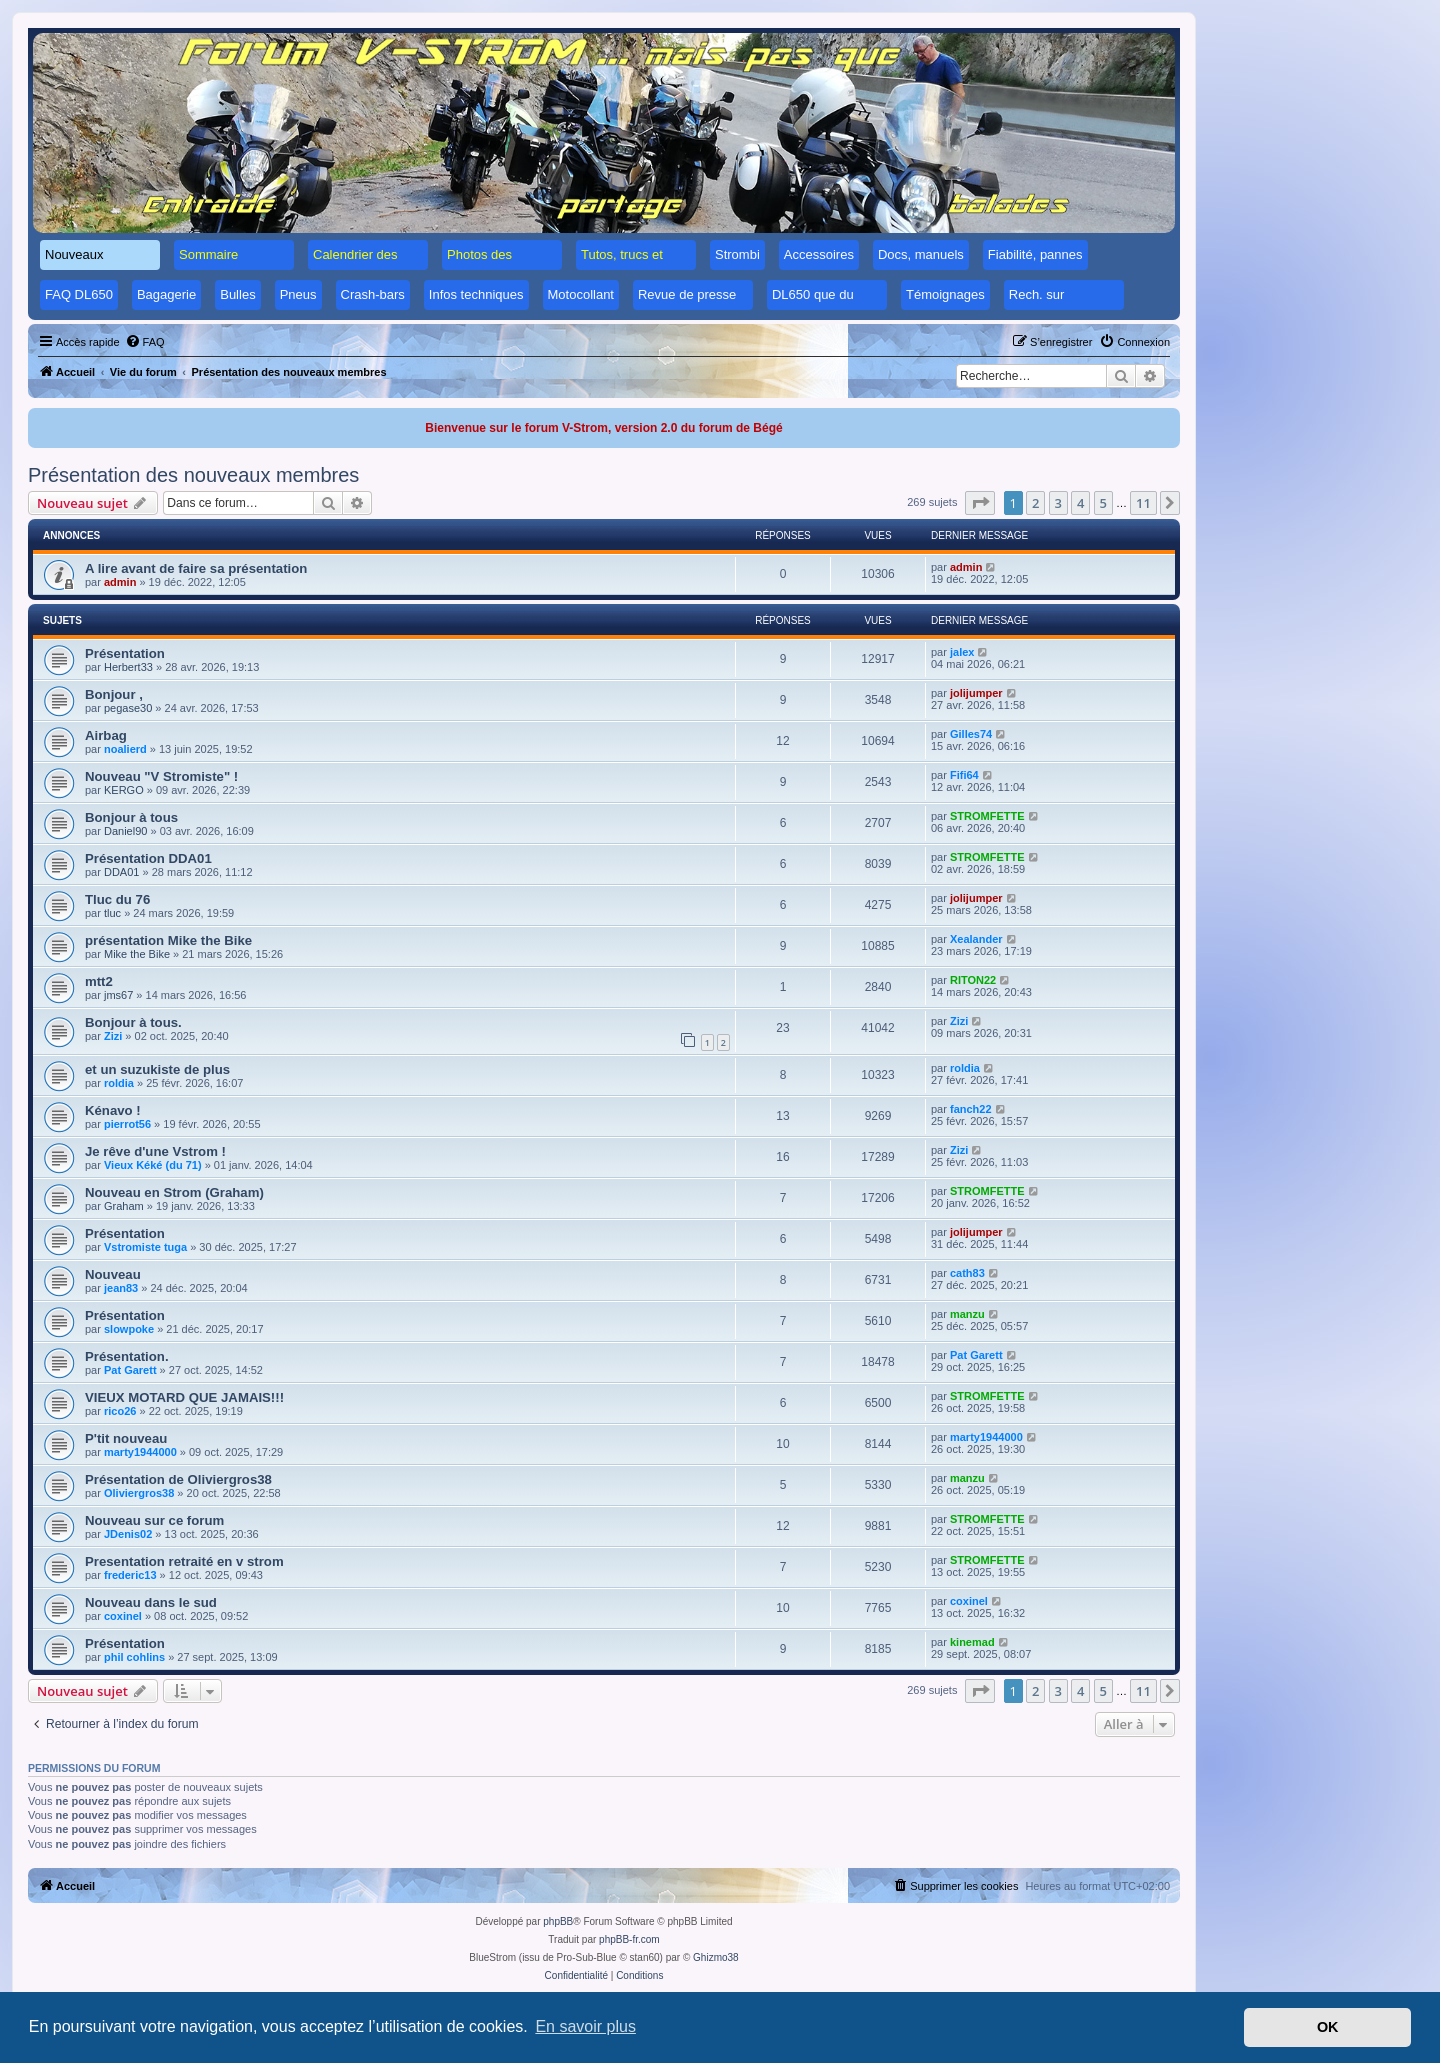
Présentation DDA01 (148, 858)
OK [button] (1328, 2027)
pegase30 (128, 708)
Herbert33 (128, 667)
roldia (119, 1083)
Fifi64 (964, 775)
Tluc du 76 (117, 899)
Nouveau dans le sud (151, 1602)
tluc (112, 913)
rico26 (120, 1411)
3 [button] (1058, 503)
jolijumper (976, 693)
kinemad (972, 1642)
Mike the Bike (137, 954)
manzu (967, 1314)
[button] (980, 503)
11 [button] (1143, 503)
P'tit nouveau (126, 1438)
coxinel (123, 1616)
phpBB (558, 1921)
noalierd (125, 749)
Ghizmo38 (716, 1957)
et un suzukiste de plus (157, 1069)
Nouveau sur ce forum (154, 1520)
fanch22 (971, 1109)
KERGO (124, 790)
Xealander (976, 939)
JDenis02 (128, 1534)
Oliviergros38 (139, 1493)
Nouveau (113, 1274)
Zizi (113, 1036)
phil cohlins (134, 1657)
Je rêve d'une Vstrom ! (155, 1151)
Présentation (125, 653)
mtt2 (99, 981)
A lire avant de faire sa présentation (196, 568)
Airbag (106, 735)
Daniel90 (125, 831)
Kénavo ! (113, 1110)
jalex (962, 652)
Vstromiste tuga (145, 1247)
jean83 (121, 1288)
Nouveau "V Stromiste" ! (161, 776)
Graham (124, 1206)
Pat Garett (130, 1370)
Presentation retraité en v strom (184, 1561)
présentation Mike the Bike (168, 940)
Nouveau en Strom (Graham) (174, 1192)
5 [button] (1103, 503)
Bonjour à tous (131, 817)
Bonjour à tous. (133, 1022)
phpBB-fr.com (629, 1939)
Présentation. (127, 1356)
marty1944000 (140, 1452)
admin (120, 582)
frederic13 (130, 1575)
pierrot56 (127, 1124)
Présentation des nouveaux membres (193, 475)
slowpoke (129, 1329)
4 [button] (1080, 503)
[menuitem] (145, 342)
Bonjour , (114, 694)
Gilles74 (971, 734)
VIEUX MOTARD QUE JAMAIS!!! (184, 1397)
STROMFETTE (987, 816)
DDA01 (121, 872)
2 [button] (1035, 503)
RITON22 (973, 980)
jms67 (118, 995)
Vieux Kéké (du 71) (153, 1165)
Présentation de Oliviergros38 (178, 1479)
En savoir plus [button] (585, 2026)
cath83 (967, 1273)
